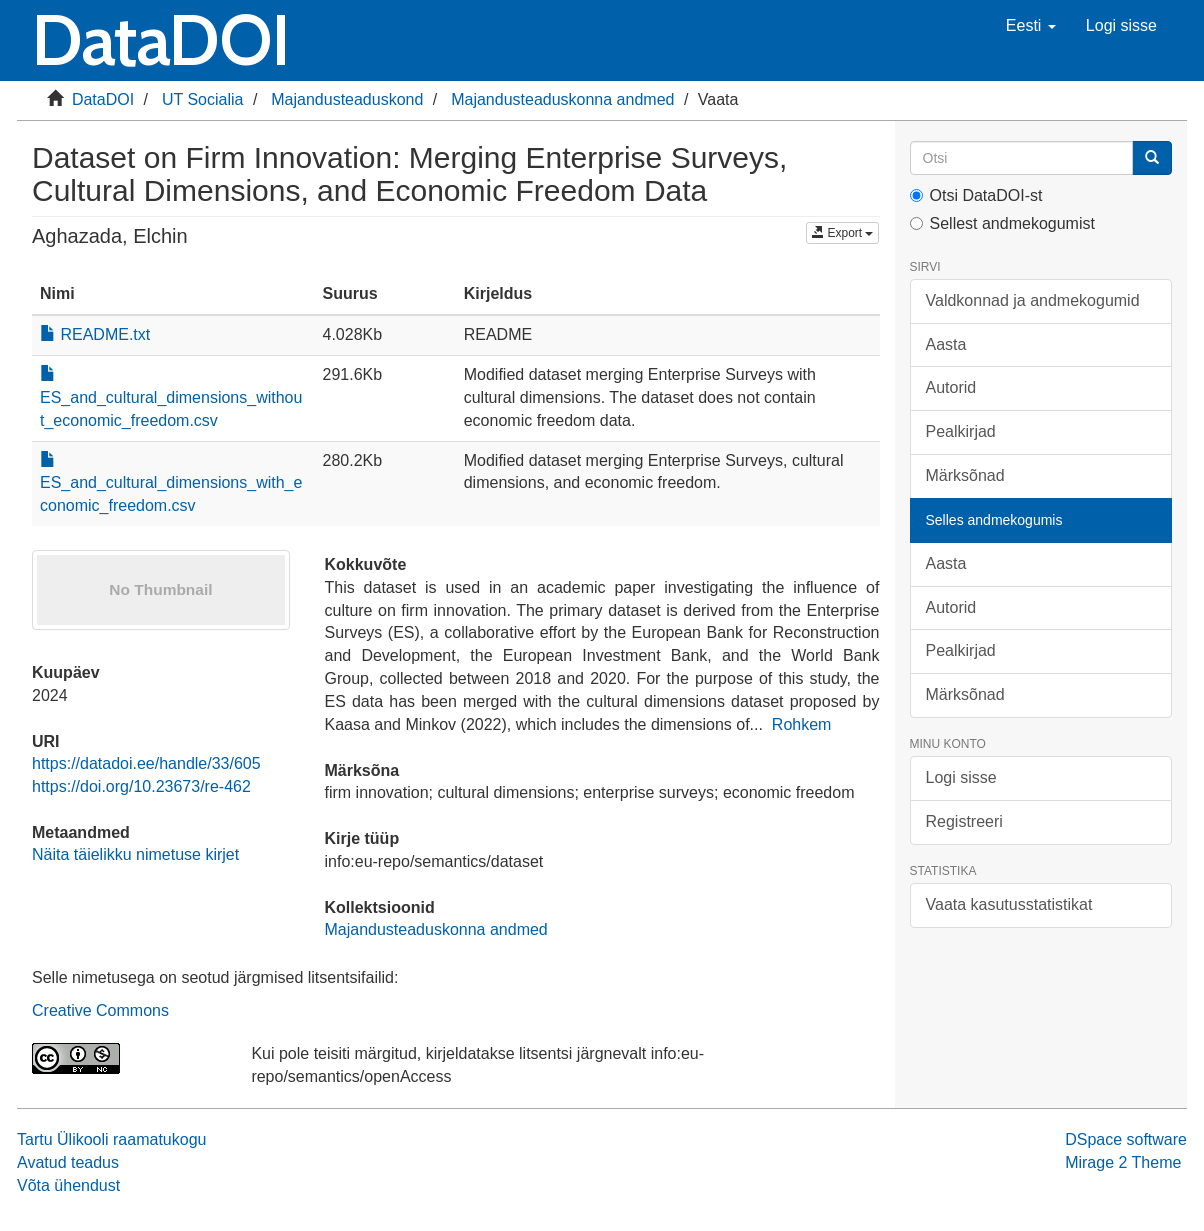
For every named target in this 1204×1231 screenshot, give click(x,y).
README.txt (95, 334)
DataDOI (103, 99)
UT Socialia (203, 99)
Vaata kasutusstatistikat (1009, 904)
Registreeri (964, 821)
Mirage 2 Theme (1123, 1162)
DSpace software (1126, 1139)
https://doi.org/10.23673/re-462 (141, 786)
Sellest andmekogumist (1002, 223)
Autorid (951, 387)
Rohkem (802, 724)
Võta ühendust (68, 1185)
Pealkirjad (961, 431)
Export (842, 233)
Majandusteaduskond (347, 99)
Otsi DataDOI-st (976, 195)
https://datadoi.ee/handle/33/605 (146, 763)
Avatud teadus (68, 1162)
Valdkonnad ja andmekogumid (1033, 300)
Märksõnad (965, 475)
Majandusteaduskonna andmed (562, 99)
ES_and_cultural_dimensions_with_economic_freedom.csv (171, 483)
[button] (1031, 26)
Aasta (946, 344)
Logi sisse (961, 777)
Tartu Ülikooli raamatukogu (111, 1139)
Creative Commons (100, 1010)
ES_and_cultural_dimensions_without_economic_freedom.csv (171, 397)
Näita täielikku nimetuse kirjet (135, 854)
